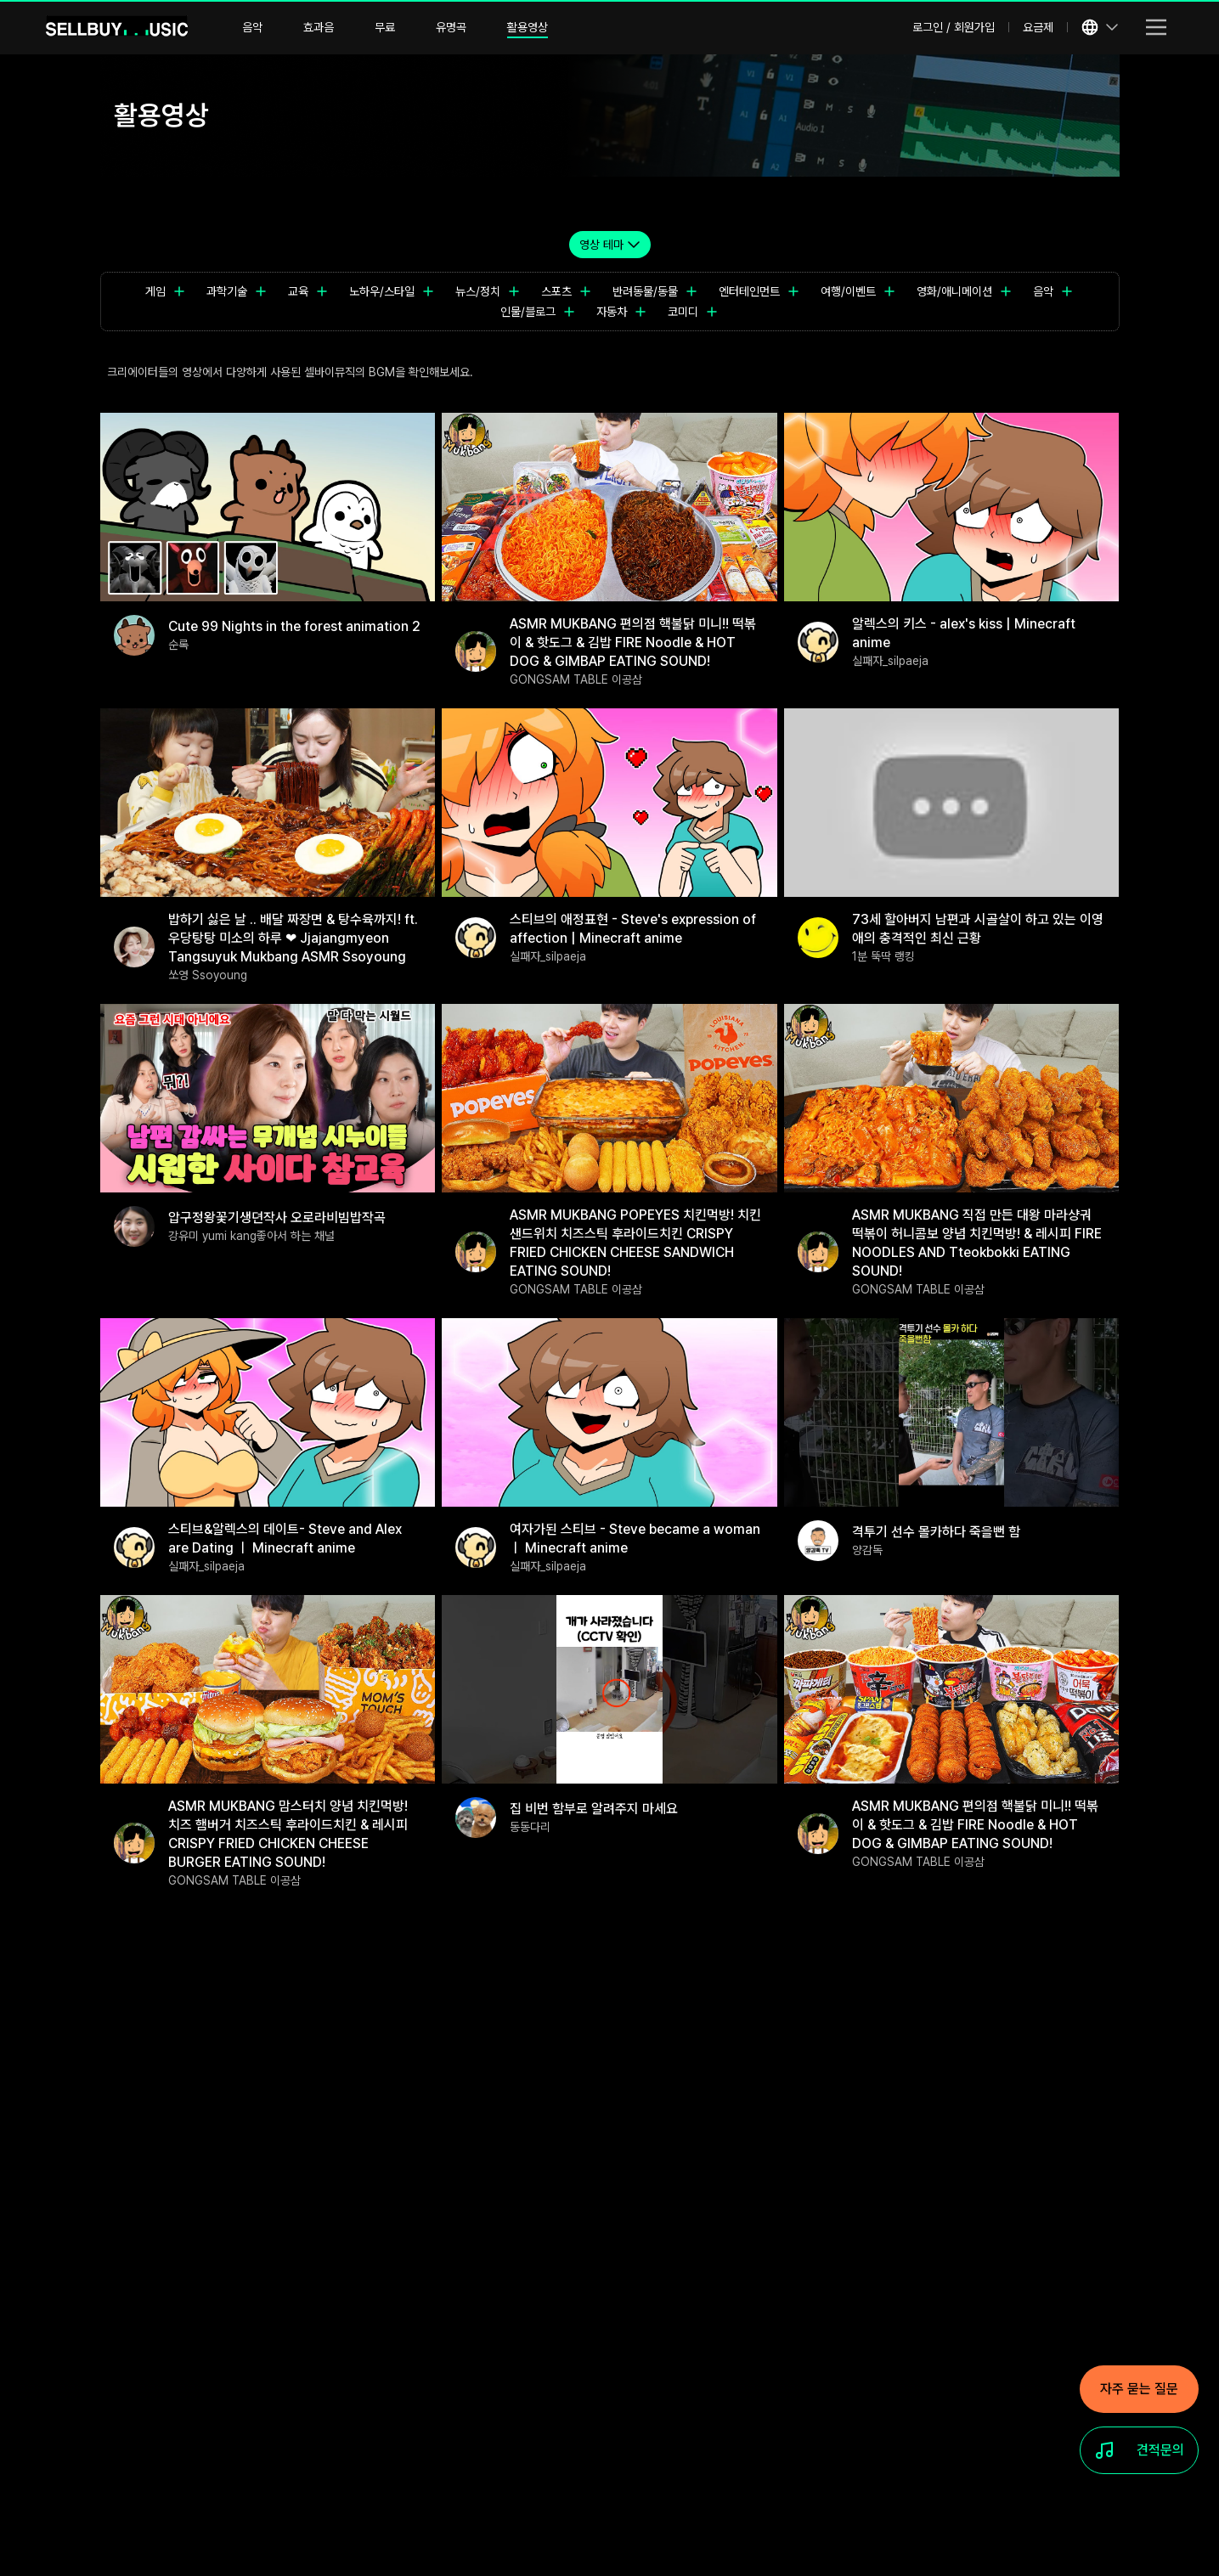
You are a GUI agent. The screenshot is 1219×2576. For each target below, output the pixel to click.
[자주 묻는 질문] (1139, 2389)
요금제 (1038, 27)
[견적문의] (1139, 2450)
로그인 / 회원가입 (953, 27)
